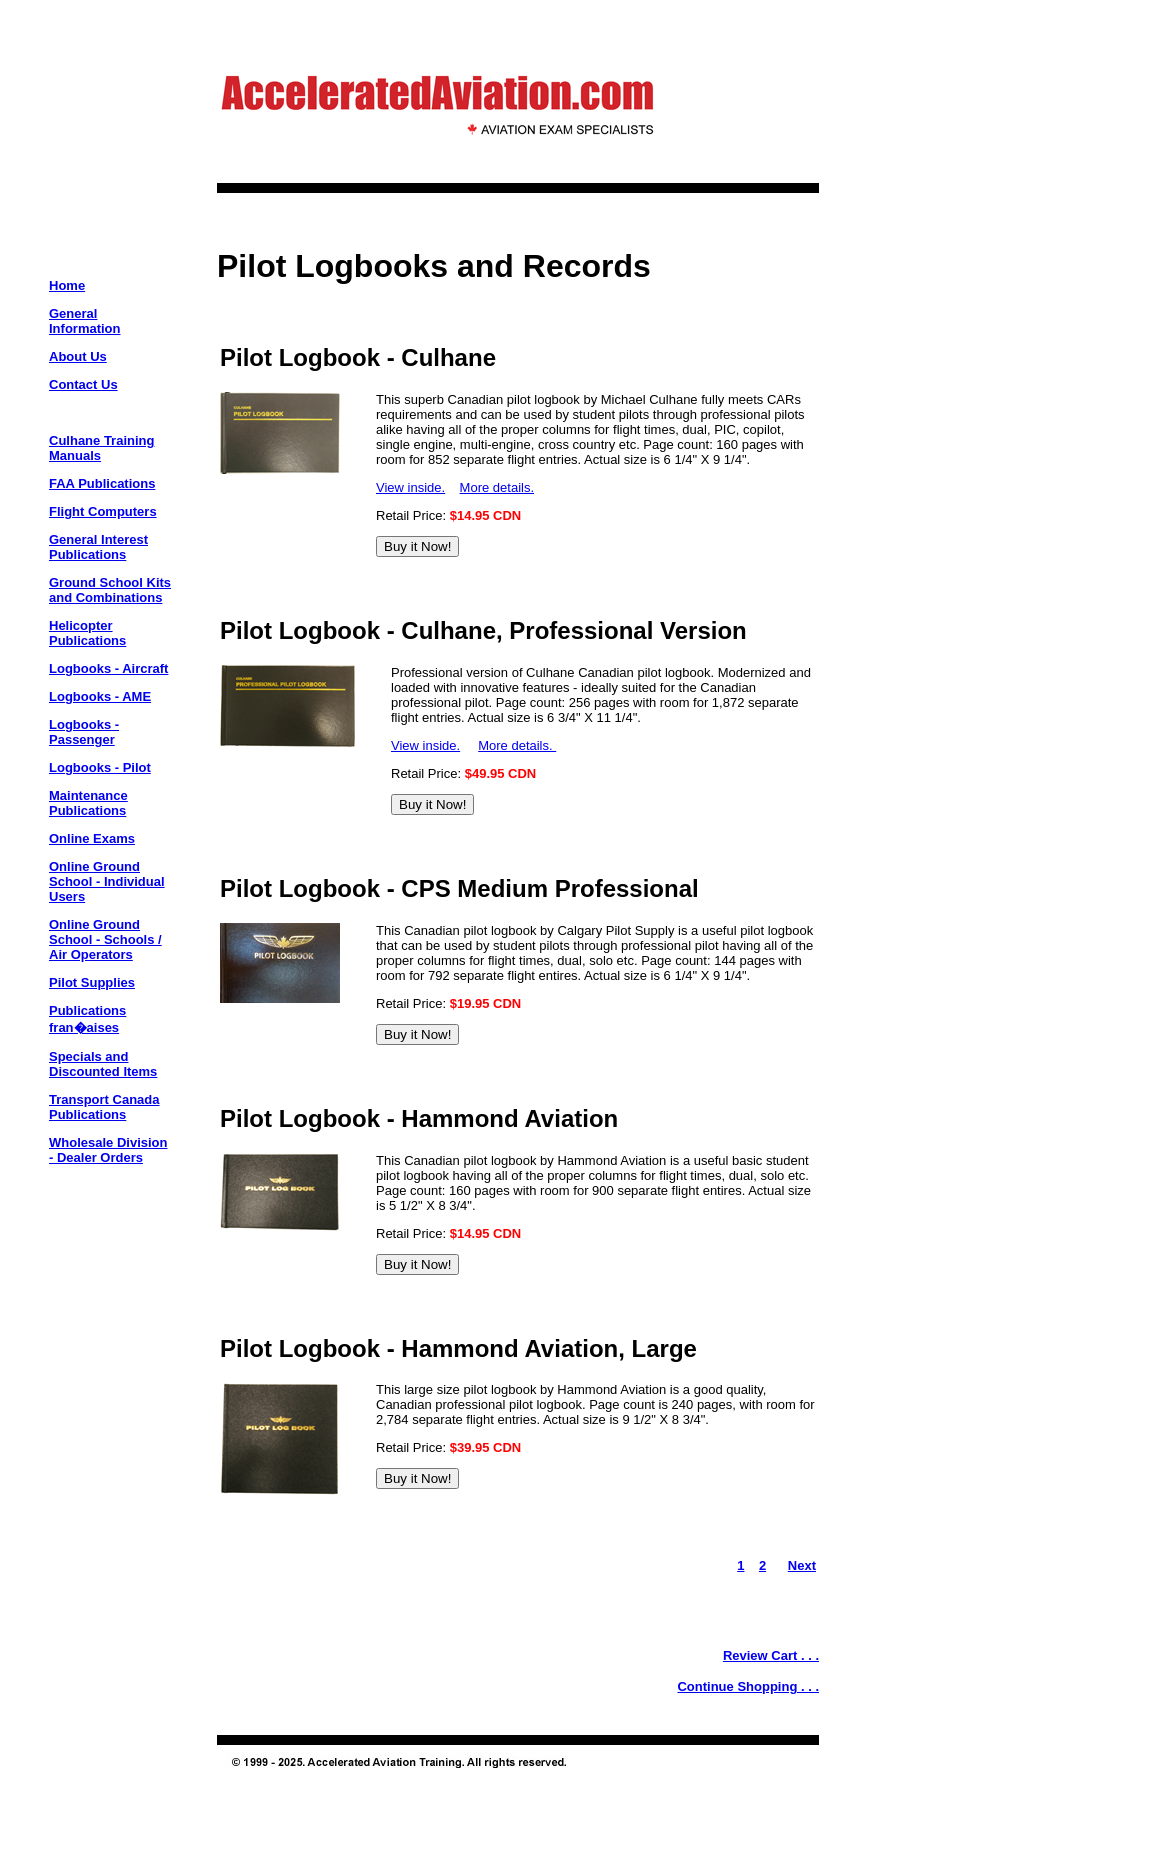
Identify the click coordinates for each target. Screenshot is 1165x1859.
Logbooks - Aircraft (108, 668)
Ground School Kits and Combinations (110, 590)
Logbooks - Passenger (84, 732)
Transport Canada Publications (104, 1107)
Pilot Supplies (92, 982)
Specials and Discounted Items (103, 1064)
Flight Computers (103, 511)
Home (67, 285)
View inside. (410, 487)
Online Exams (92, 838)
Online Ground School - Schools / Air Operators (105, 939)
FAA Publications (102, 483)
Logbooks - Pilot (100, 767)
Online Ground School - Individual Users (107, 881)
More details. (497, 487)
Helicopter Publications (87, 633)
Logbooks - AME (100, 696)
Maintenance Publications (88, 803)
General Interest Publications (98, 547)
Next (802, 1565)
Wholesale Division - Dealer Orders (108, 1150)
